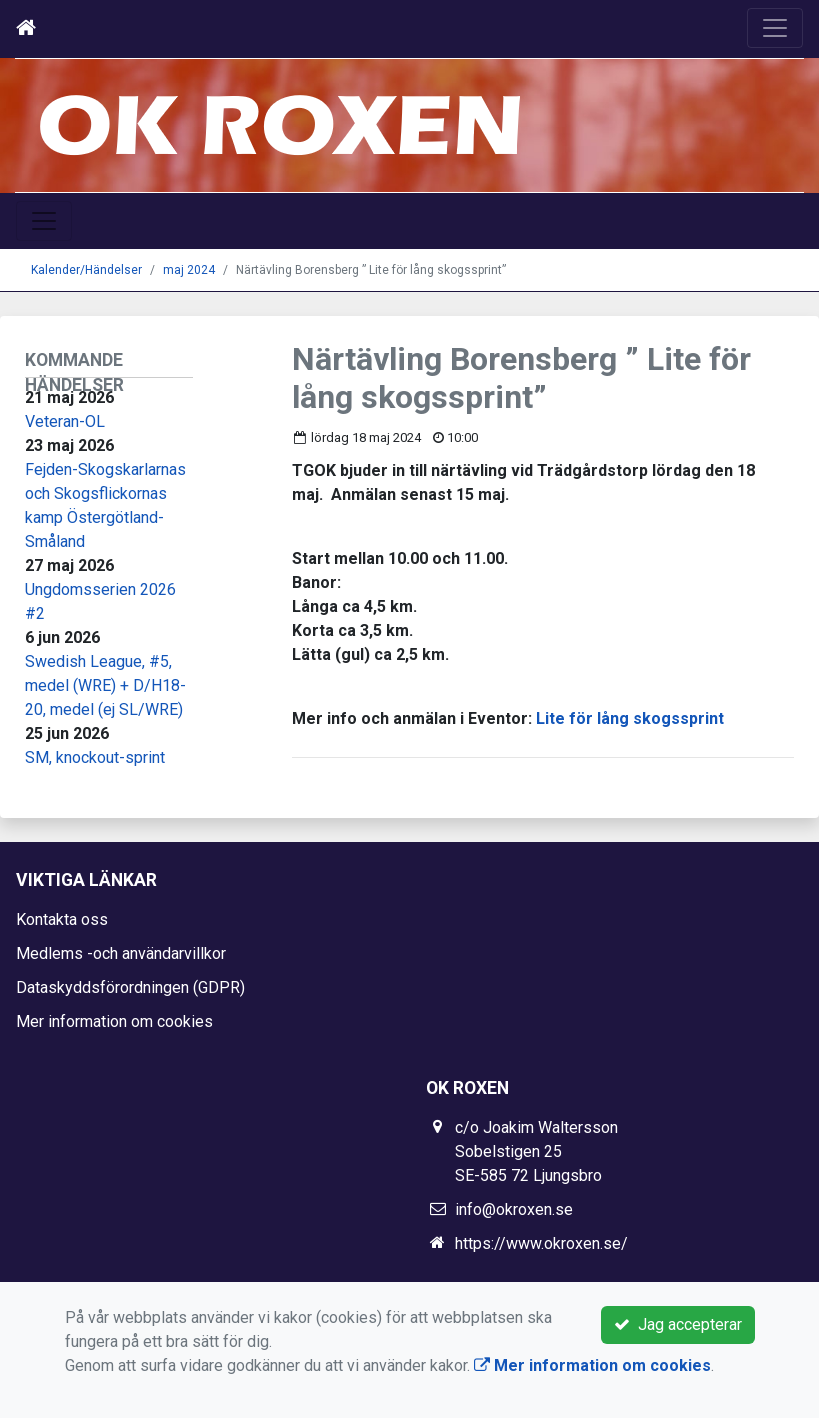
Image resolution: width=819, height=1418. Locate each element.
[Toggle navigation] (775, 28)
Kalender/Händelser (86, 270)
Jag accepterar (678, 1324)
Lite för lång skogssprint (630, 718)
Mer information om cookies (114, 1021)
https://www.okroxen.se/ (541, 1243)
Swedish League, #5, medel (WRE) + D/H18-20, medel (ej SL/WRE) (105, 685)
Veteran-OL (65, 421)
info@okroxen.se (514, 1209)
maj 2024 (189, 270)
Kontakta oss (62, 919)
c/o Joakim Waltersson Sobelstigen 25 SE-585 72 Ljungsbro (536, 1151)
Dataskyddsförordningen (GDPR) (130, 987)
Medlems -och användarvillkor (121, 953)
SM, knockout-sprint (95, 757)
